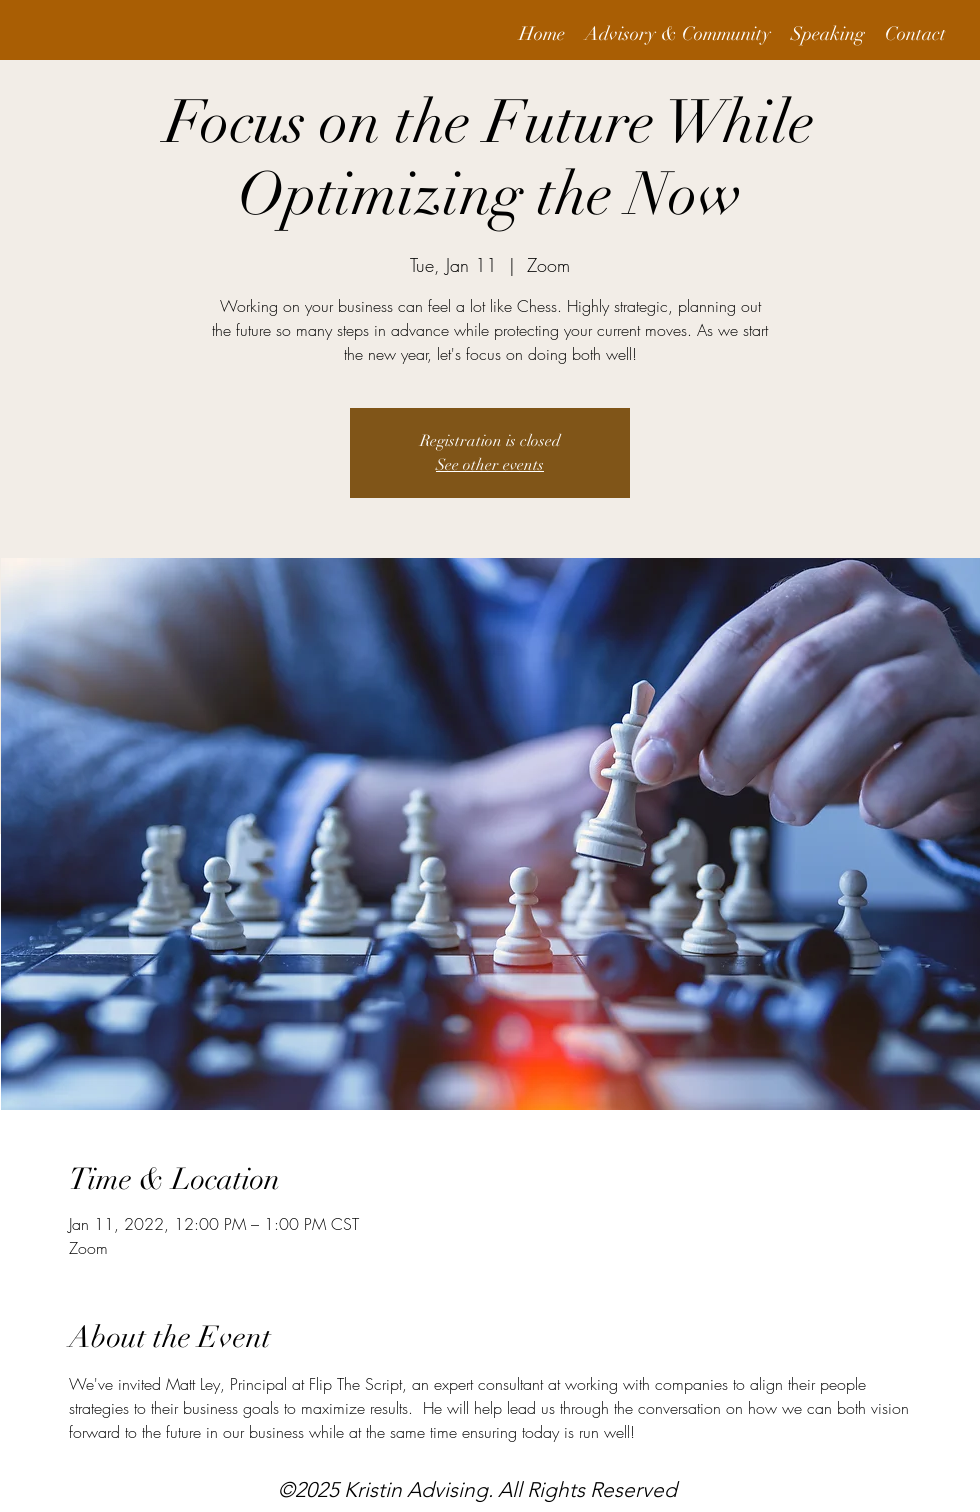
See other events (490, 465)
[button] (678, 34)
